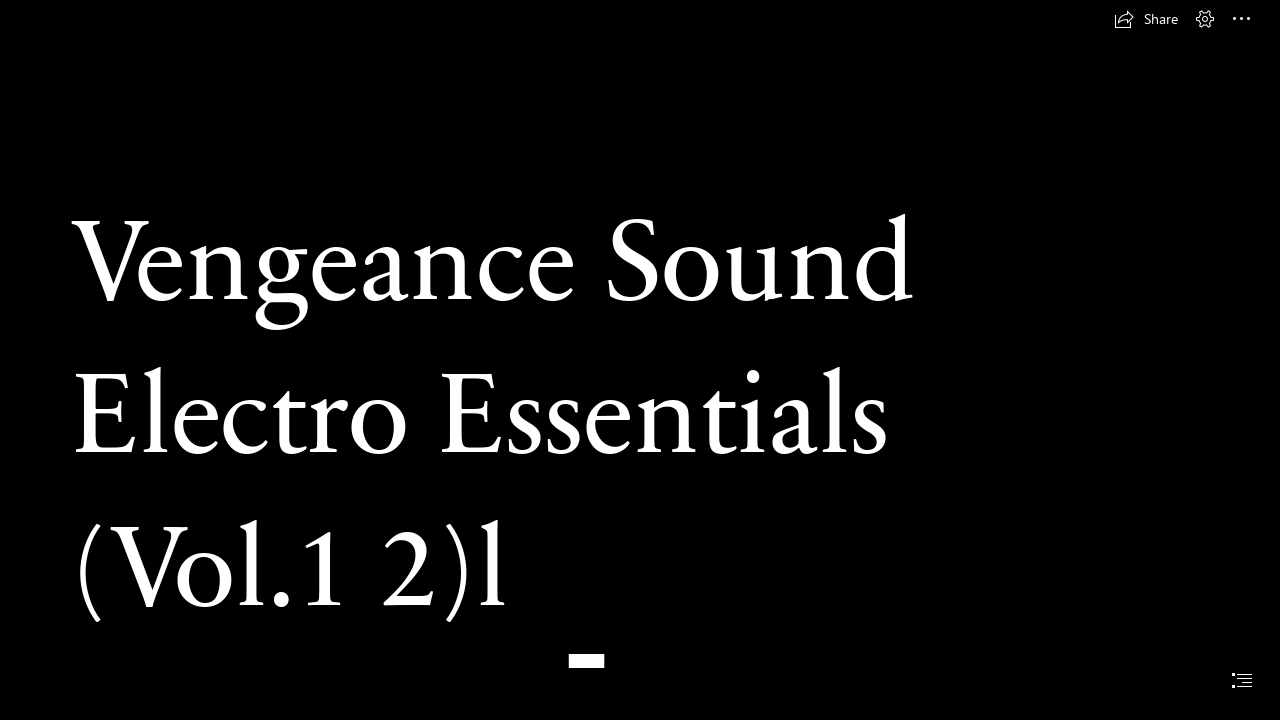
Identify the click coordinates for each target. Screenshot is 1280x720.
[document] (640, 360)
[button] (1146, 19)
